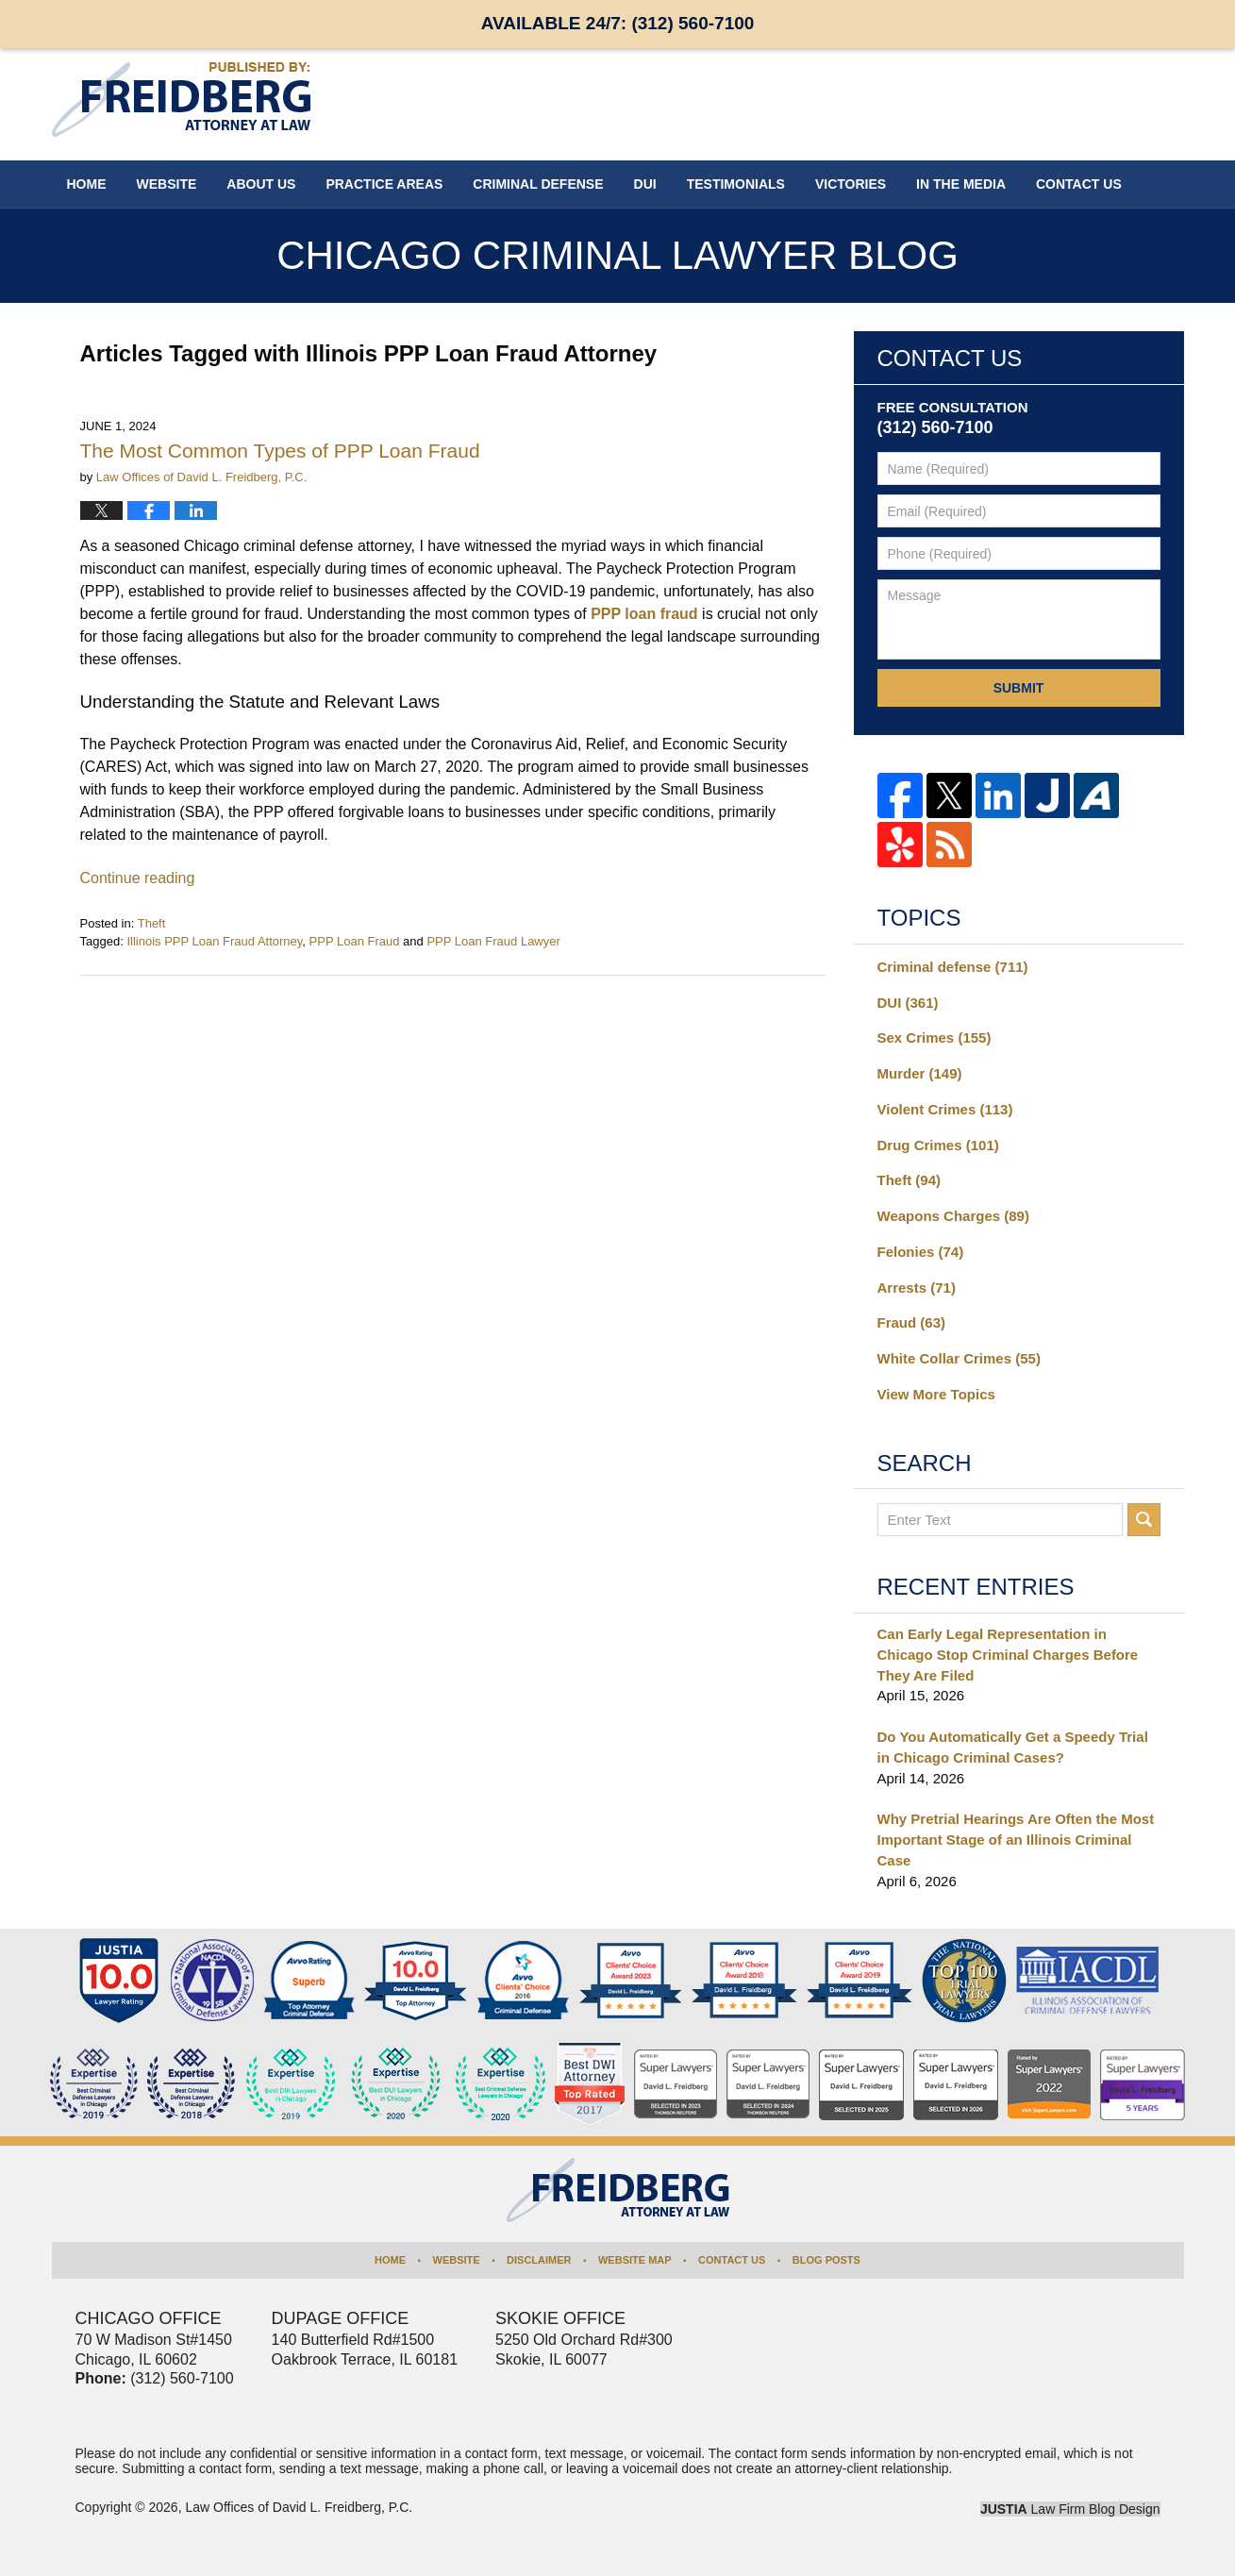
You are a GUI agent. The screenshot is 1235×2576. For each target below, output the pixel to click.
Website (167, 184)
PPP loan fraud (644, 614)
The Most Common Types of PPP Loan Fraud (280, 450)
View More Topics (936, 1394)
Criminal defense (952, 967)
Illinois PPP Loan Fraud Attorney (214, 941)
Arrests (916, 1288)
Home (87, 184)
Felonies (920, 1252)
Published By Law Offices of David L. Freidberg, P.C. (1061, 103)
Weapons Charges (953, 1216)
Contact (1079, 184)
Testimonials (736, 184)
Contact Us (731, 2260)
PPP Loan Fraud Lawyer (492, 941)
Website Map (635, 2260)
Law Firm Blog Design (1070, 2509)
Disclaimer (539, 2260)
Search (1143, 1519)
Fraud (911, 1322)
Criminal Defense (538, 184)
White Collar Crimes (959, 1358)
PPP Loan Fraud (354, 941)
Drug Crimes (938, 1145)
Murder (919, 1073)
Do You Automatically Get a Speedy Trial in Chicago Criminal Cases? (1012, 1747)
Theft (152, 923)
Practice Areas (383, 184)
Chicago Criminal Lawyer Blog (181, 99)
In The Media (961, 184)
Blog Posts (826, 2260)
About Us (260, 184)
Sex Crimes (934, 1037)
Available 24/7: (618, 23)
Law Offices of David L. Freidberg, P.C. (298, 2507)
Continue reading (137, 878)
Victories (850, 184)
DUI (645, 184)
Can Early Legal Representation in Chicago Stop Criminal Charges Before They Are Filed (1008, 1654)
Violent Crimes (945, 1109)
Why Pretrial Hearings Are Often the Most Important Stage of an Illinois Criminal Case (1016, 1839)
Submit (1018, 687)
